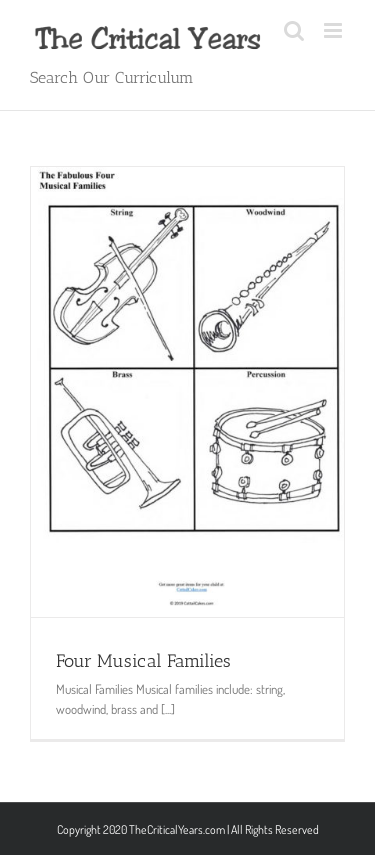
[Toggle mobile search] (294, 30)
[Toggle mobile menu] (334, 30)
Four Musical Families (143, 661)
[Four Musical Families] (187, 392)
